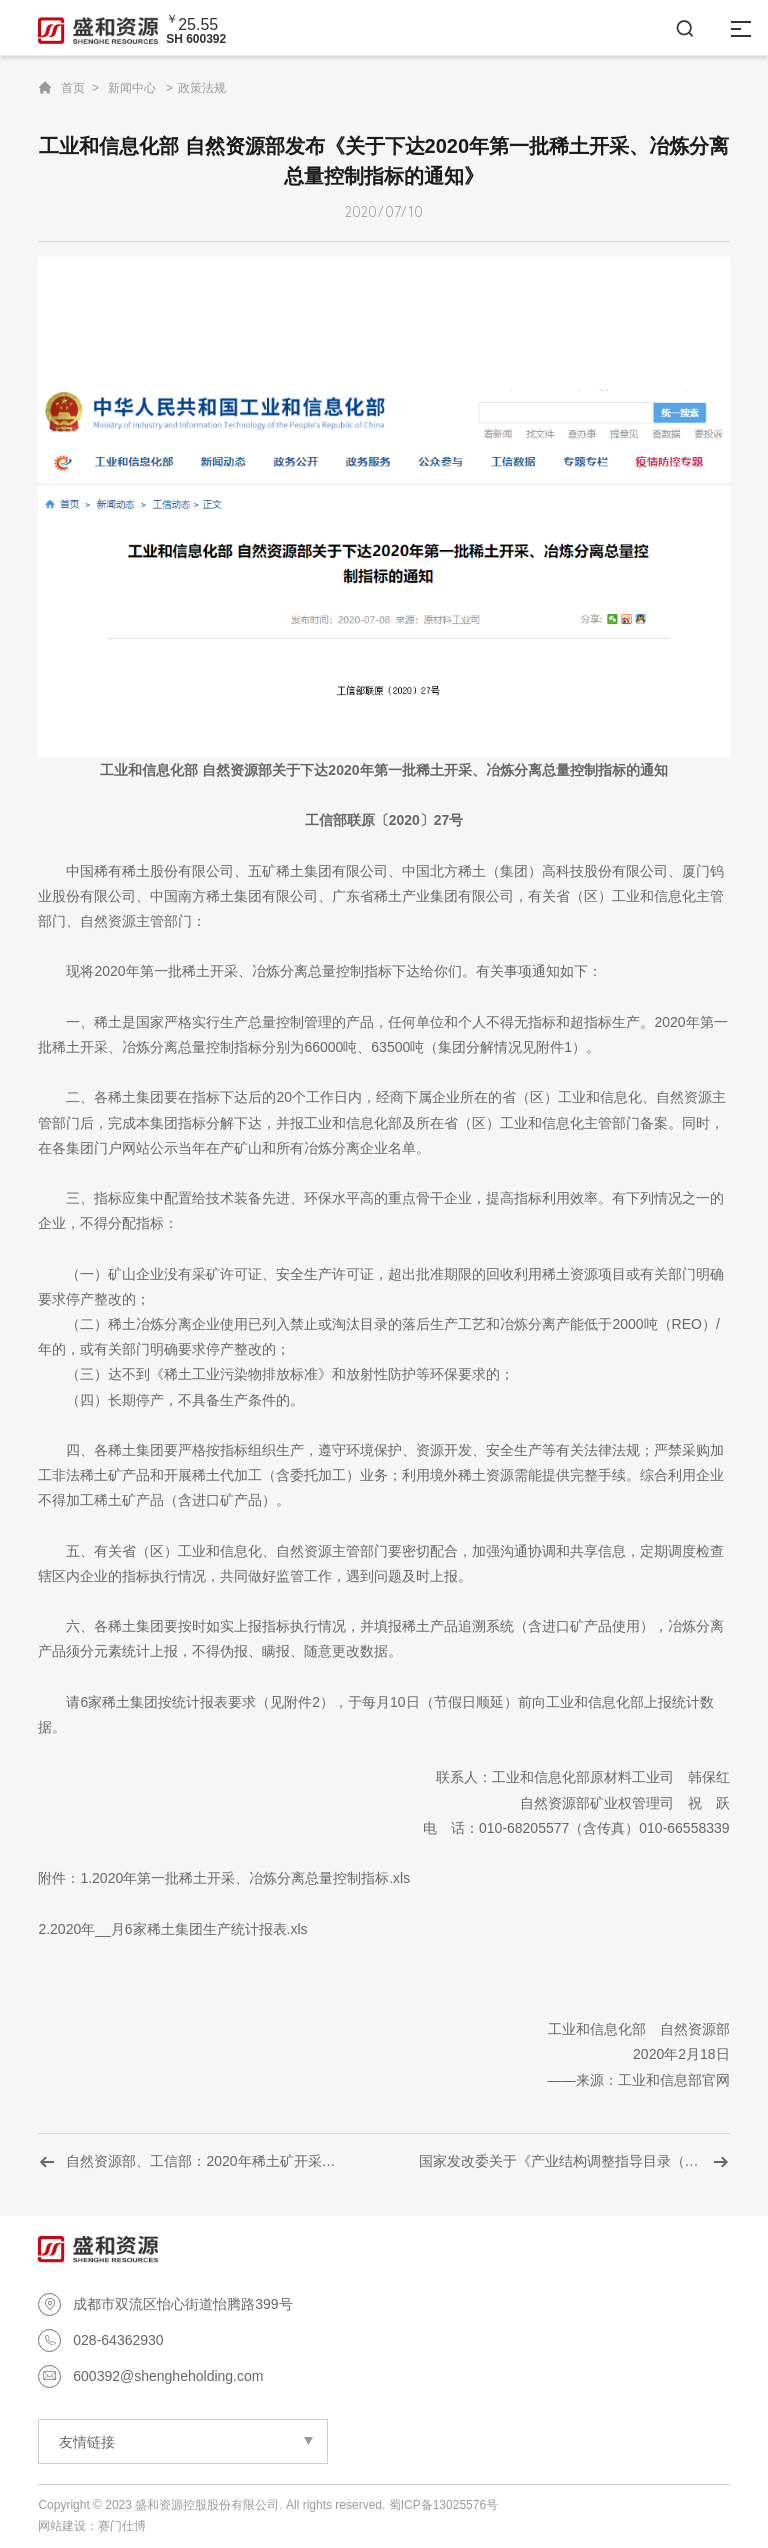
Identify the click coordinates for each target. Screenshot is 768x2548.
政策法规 (202, 88)
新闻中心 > (140, 88)
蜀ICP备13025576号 (443, 2505)
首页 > (80, 88)
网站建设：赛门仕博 (92, 2526)
